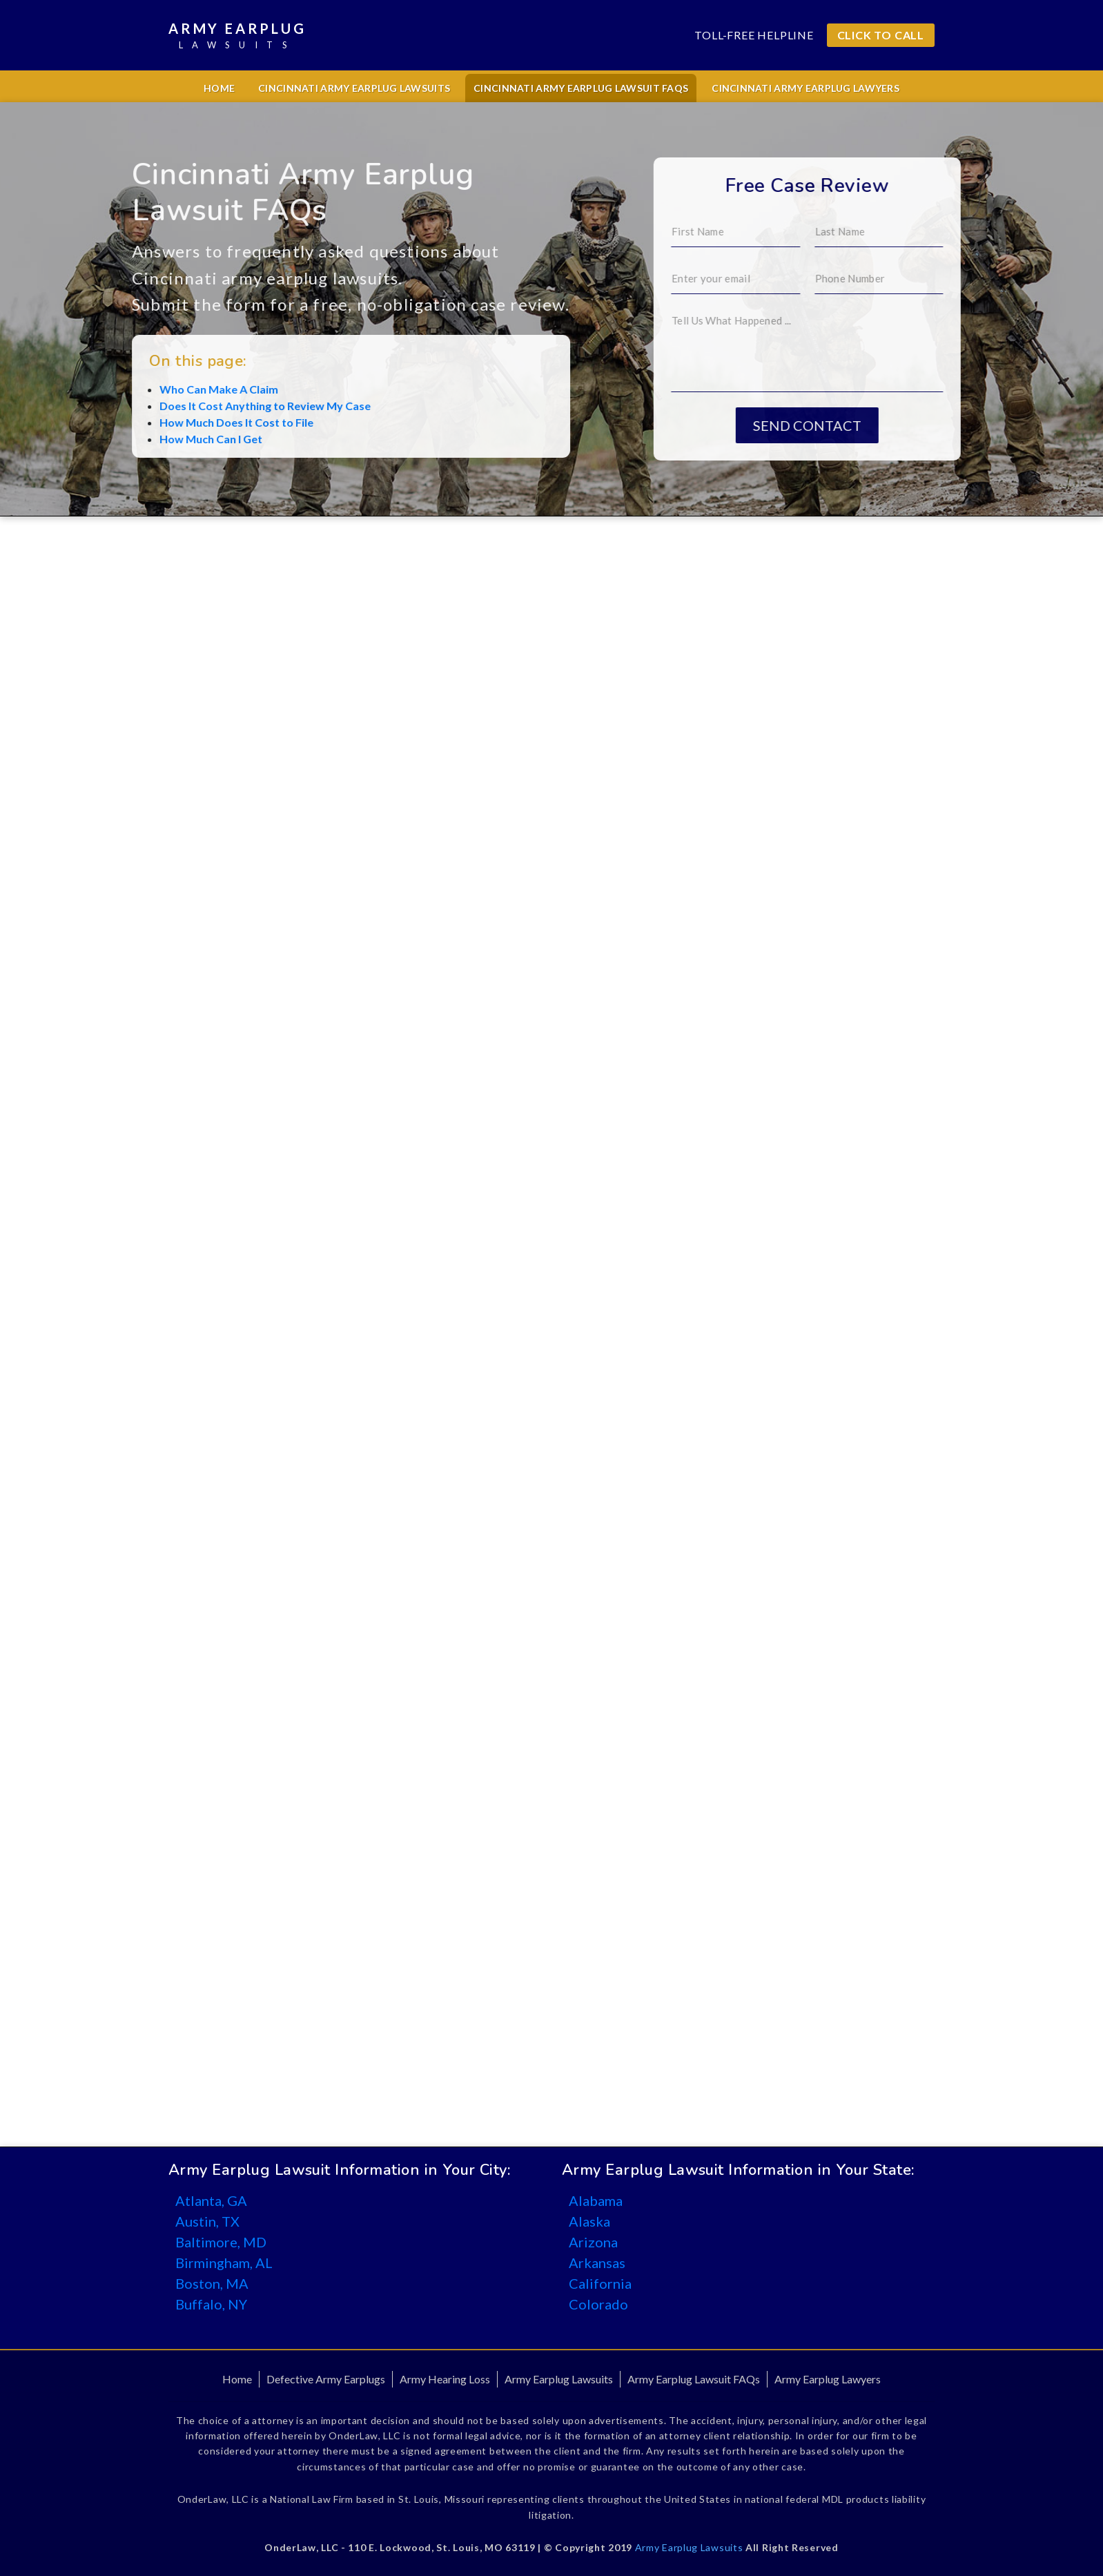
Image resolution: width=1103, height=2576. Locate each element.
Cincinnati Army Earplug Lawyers (805, 88)
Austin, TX (207, 2221)
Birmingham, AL (224, 2262)
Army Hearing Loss (445, 2378)
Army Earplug (237, 36)
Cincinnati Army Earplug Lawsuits (354, 88)
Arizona (593, 2242)
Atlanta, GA (211, 2200)
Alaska (589, 2221)
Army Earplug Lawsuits (559, 2378)
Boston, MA (211, 2283)
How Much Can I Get (112, 438)
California (600, 2283)
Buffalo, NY (211, 2304)
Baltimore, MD (220, 2242)
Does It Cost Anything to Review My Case (166, 405)
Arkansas (597, 2262)
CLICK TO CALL (880, 34)
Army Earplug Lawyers (827, 2378)
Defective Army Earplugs (325, 2378)
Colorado (598, 2304)
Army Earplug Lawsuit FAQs (693, 2378)
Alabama (596, 2200)
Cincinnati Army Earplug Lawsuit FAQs (581, 88)
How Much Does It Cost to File (138, 422)
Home (219, 88)
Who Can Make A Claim (120, 389)
